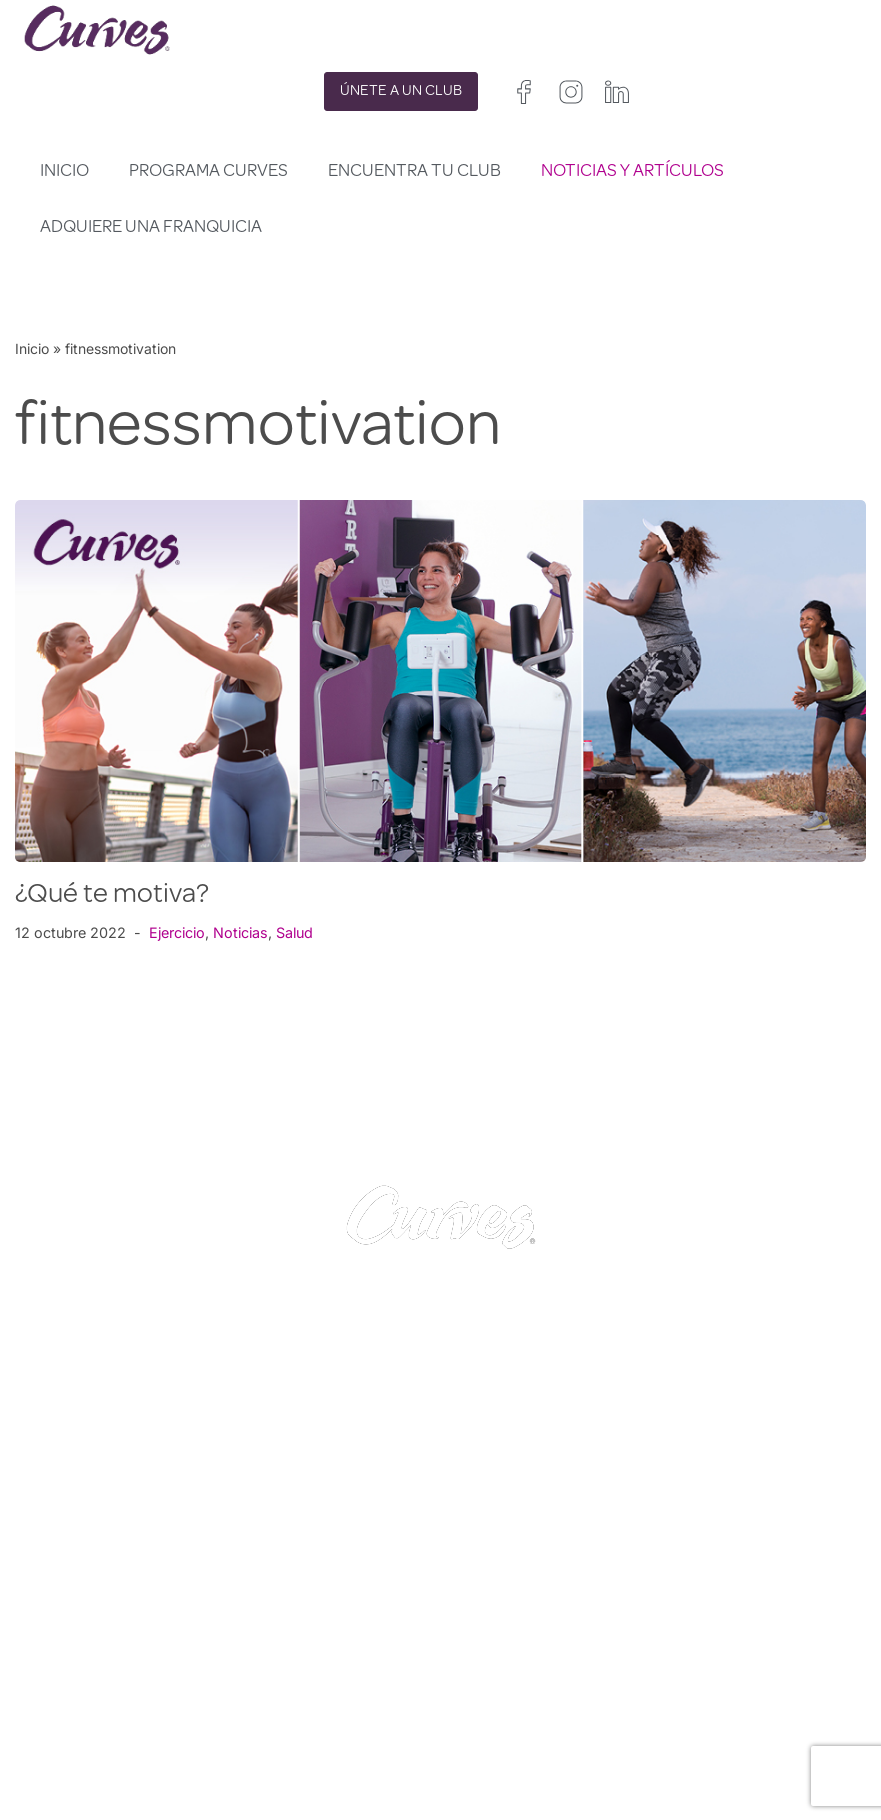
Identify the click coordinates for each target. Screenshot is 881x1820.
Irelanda (559, 1700)
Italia (518, 1751)
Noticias (241, 932)
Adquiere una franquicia (151, 228)
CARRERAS (62, 1687)
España (464, 1751)
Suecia (621, 1751)
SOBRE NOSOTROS (92, 1713)
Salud (296, 932)
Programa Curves (208, 172)
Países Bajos (481, 1776)
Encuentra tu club (414, 172)
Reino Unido (479, 1700)
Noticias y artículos (632, 172)
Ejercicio (178, 932)
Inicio (64, 172)
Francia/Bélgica (491, 1725)
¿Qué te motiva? (112, 896)
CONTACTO (64, 1662)
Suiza (566, 1751)
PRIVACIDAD (277, 1662)
